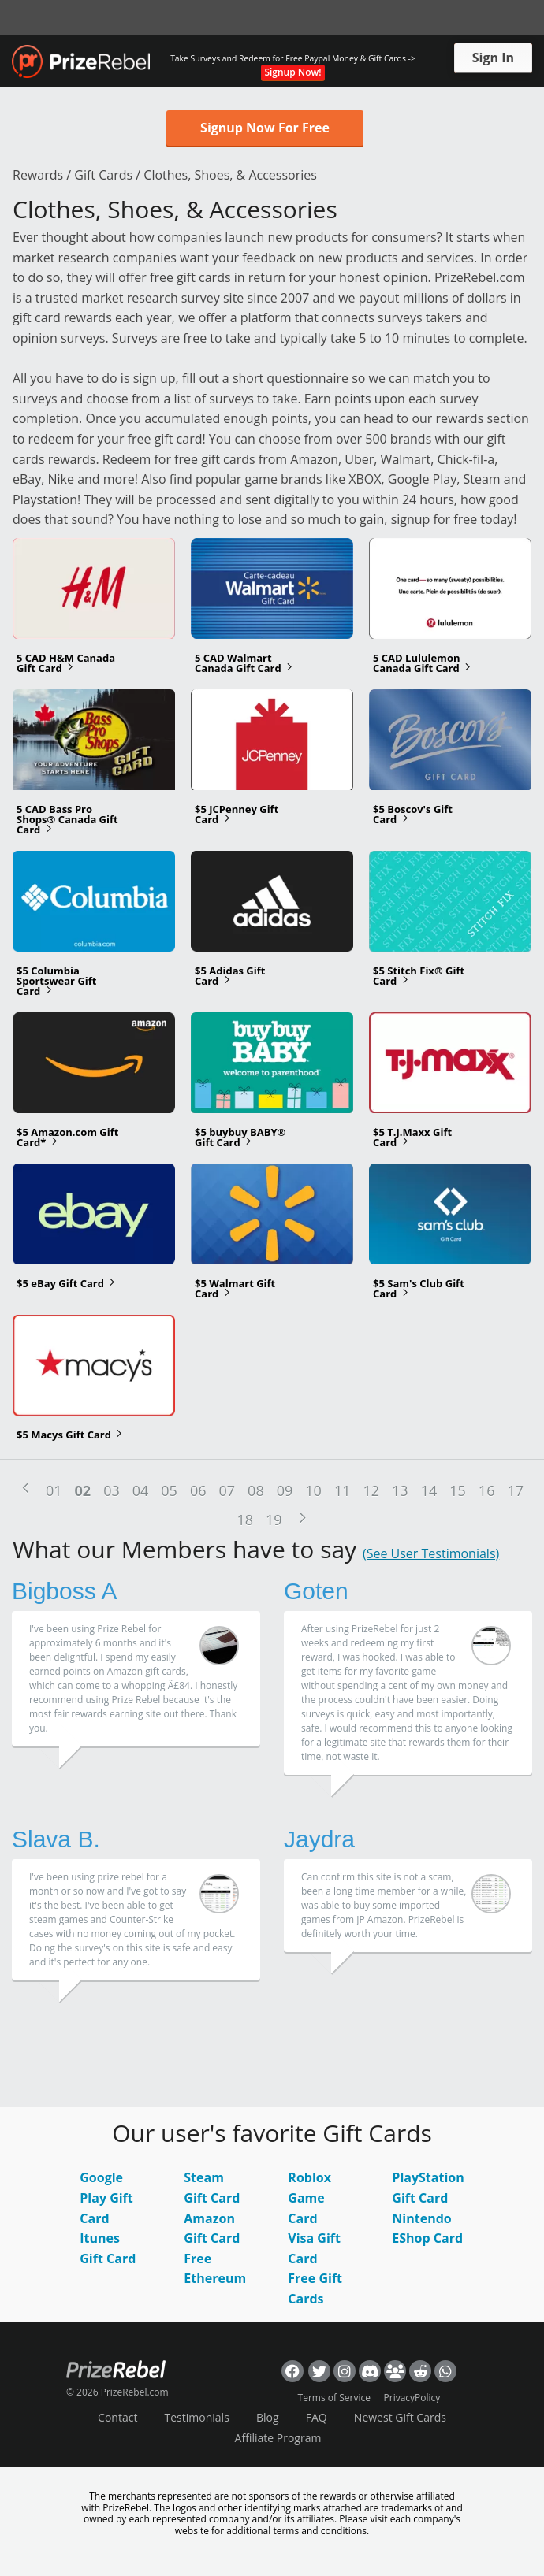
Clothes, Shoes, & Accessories (230, 175)
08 (256, 1490)
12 (371, 1490)
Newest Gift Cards (400, 2417)
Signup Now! (292, 72)
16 (487, 1490)
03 (111, 1490)
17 (515, 1490)
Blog (267, 2417)
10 (313, 1490)
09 (285, 1490)
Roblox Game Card (309, 2197)
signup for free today (452, 519)
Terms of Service (334, 2397)
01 (54, 1490)
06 (198, 1490)
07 (227, 1490)
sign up (154, 378)
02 (83, 1490)
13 (400, 1490)
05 (169, 1490)
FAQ (316, 2417)
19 (274, 1519)
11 (342, 1490)
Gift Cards (103, 175)
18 (245, 1519)
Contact (117, 2417)
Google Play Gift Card (106, 2197)
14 (429, 1490)
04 (140, 1490)
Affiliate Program (278, 2437)
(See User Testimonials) (431, 1553)
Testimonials (197, 2417)
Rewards (38, 175)
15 (457, 1490)
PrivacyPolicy (412, 2397)
